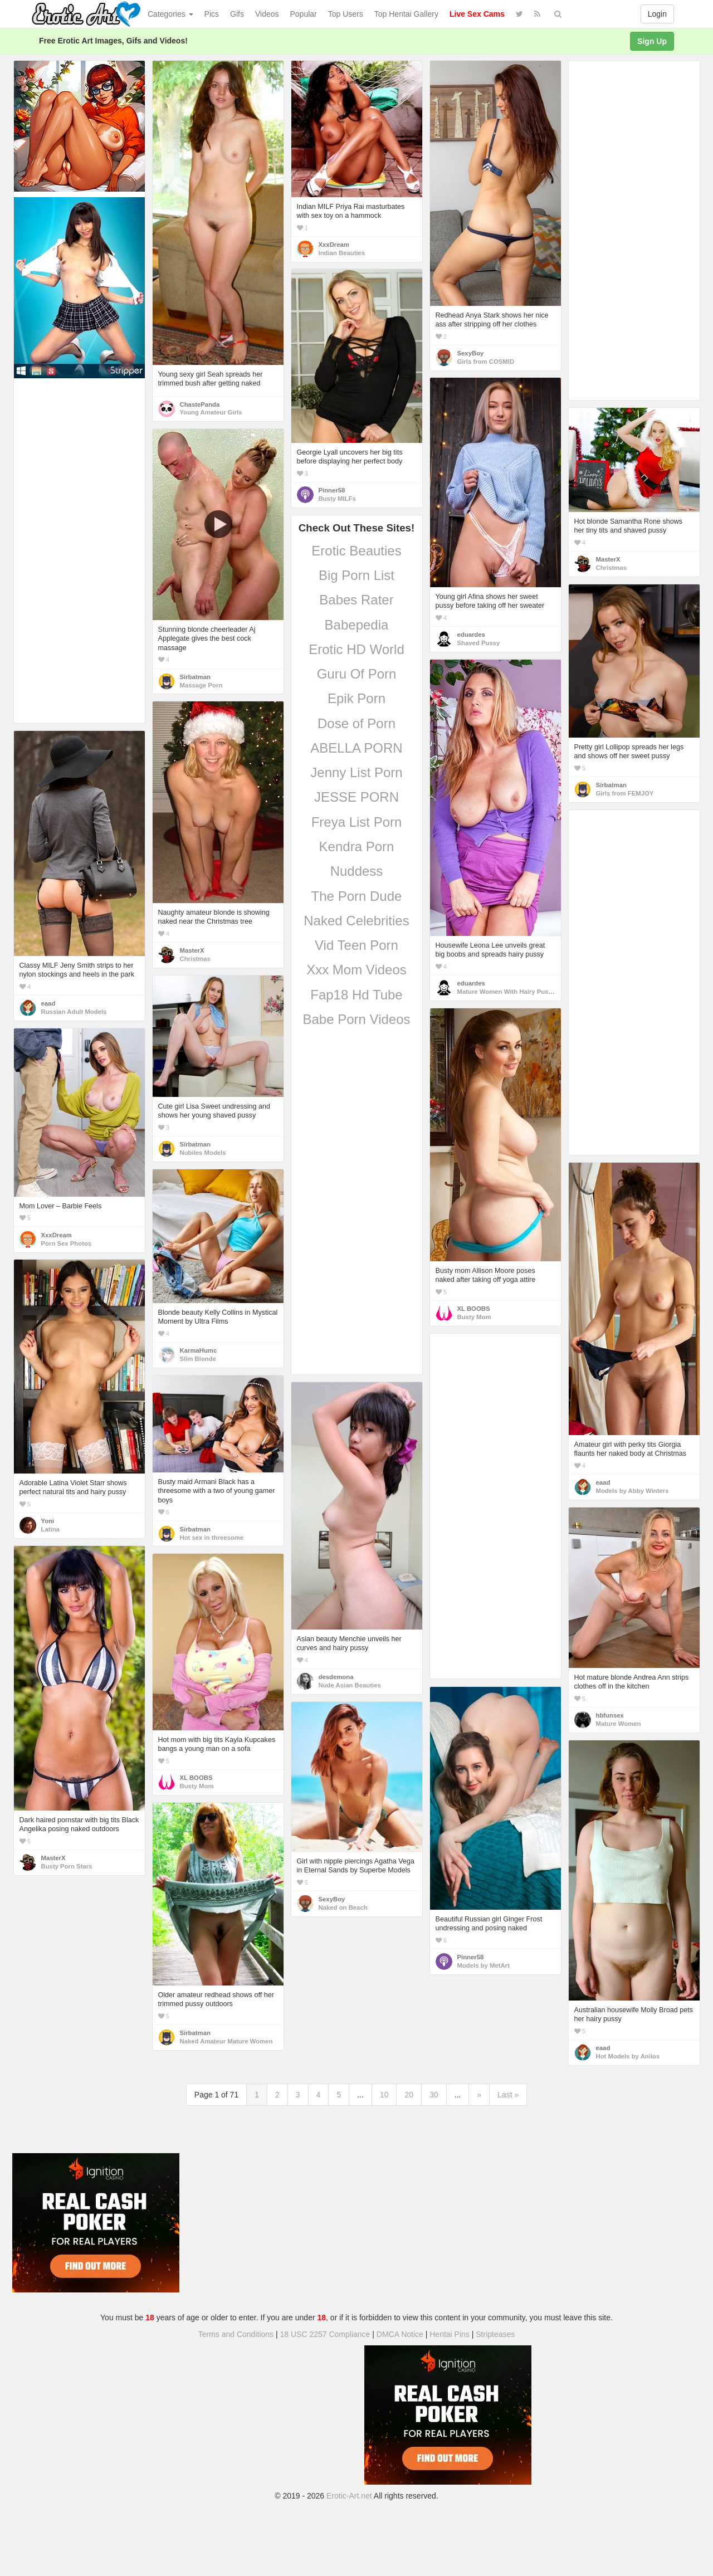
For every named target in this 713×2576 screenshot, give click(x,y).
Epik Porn (356, 698)
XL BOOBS (473, 1308)
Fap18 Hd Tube (356, 994)
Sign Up (652, 41)
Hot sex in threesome (212, 1537)
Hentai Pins (449, 2334)
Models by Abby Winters (632, 1490)
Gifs (237, 13)
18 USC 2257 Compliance (325, 2334)
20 (408, 2094)
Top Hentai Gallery (406, 13)
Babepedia (357, 624)
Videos (267, 13)
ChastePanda (200, 404)
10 (384, 2094)
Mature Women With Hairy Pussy (506, 991)
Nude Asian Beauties (350, 1685)
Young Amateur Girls (211, 412)
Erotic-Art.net (349, 2495)
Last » (508, 2094)
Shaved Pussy (478, 643)
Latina (50, 1529)
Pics (211, 13)
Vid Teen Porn (356, 945)
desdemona (336, 1677)
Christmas (611, 567)
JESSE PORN (356, 796)
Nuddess (356, 871)
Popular (303, 13)
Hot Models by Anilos (628, 2056)
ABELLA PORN (356, 747)
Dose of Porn (356, 723)
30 (433, 2094)
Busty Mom (474, 1317)
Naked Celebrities (356, 920)
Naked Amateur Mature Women (226, 2041)
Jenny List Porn (356, 772)
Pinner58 (332, 490)
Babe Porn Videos (356, 1019)
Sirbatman (195, 677)
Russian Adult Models (74, 1011)
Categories (170, 13)
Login (657, 13)
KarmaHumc (198, 1350)
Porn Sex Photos (66, 1243)
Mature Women (618, 1723)
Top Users (345, 13)
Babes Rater (356, 599)
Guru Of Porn (357, 673)
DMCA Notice (400, 2334)
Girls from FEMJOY (625, 793)
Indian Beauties (342, 253)
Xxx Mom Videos (356, 969)
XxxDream (334, 244)
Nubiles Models (203, 1152)
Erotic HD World (356, 649)
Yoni (48, 1521)
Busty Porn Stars (66, 1866)
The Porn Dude (356, 896)
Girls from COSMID (486, 361)
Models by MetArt (483, 1965)
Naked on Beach (343, 1907)
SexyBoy (470, 353)
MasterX (608, 559)
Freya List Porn (356, 822)
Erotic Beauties (356, 550)
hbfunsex (610, 1715)
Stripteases (495, 2334)
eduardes (471, 634)
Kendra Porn (356, 846)
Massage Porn (201, 685)
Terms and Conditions (236, 2334)
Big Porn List (356, 575)
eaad (48, 1003)
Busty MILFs (337, 498)
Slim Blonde (198, 1358)
